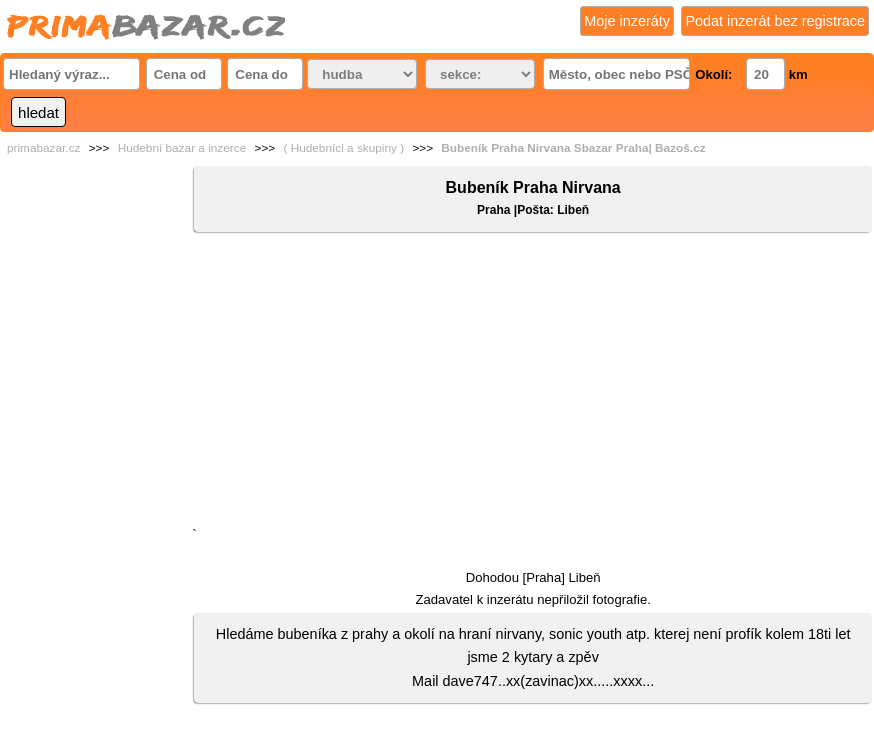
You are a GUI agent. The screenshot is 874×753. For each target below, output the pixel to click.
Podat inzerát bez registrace (775, 21)
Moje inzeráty (627, 21)
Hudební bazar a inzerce (182, 148)
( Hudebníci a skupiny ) (343, 148)
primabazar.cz (43, 148)
